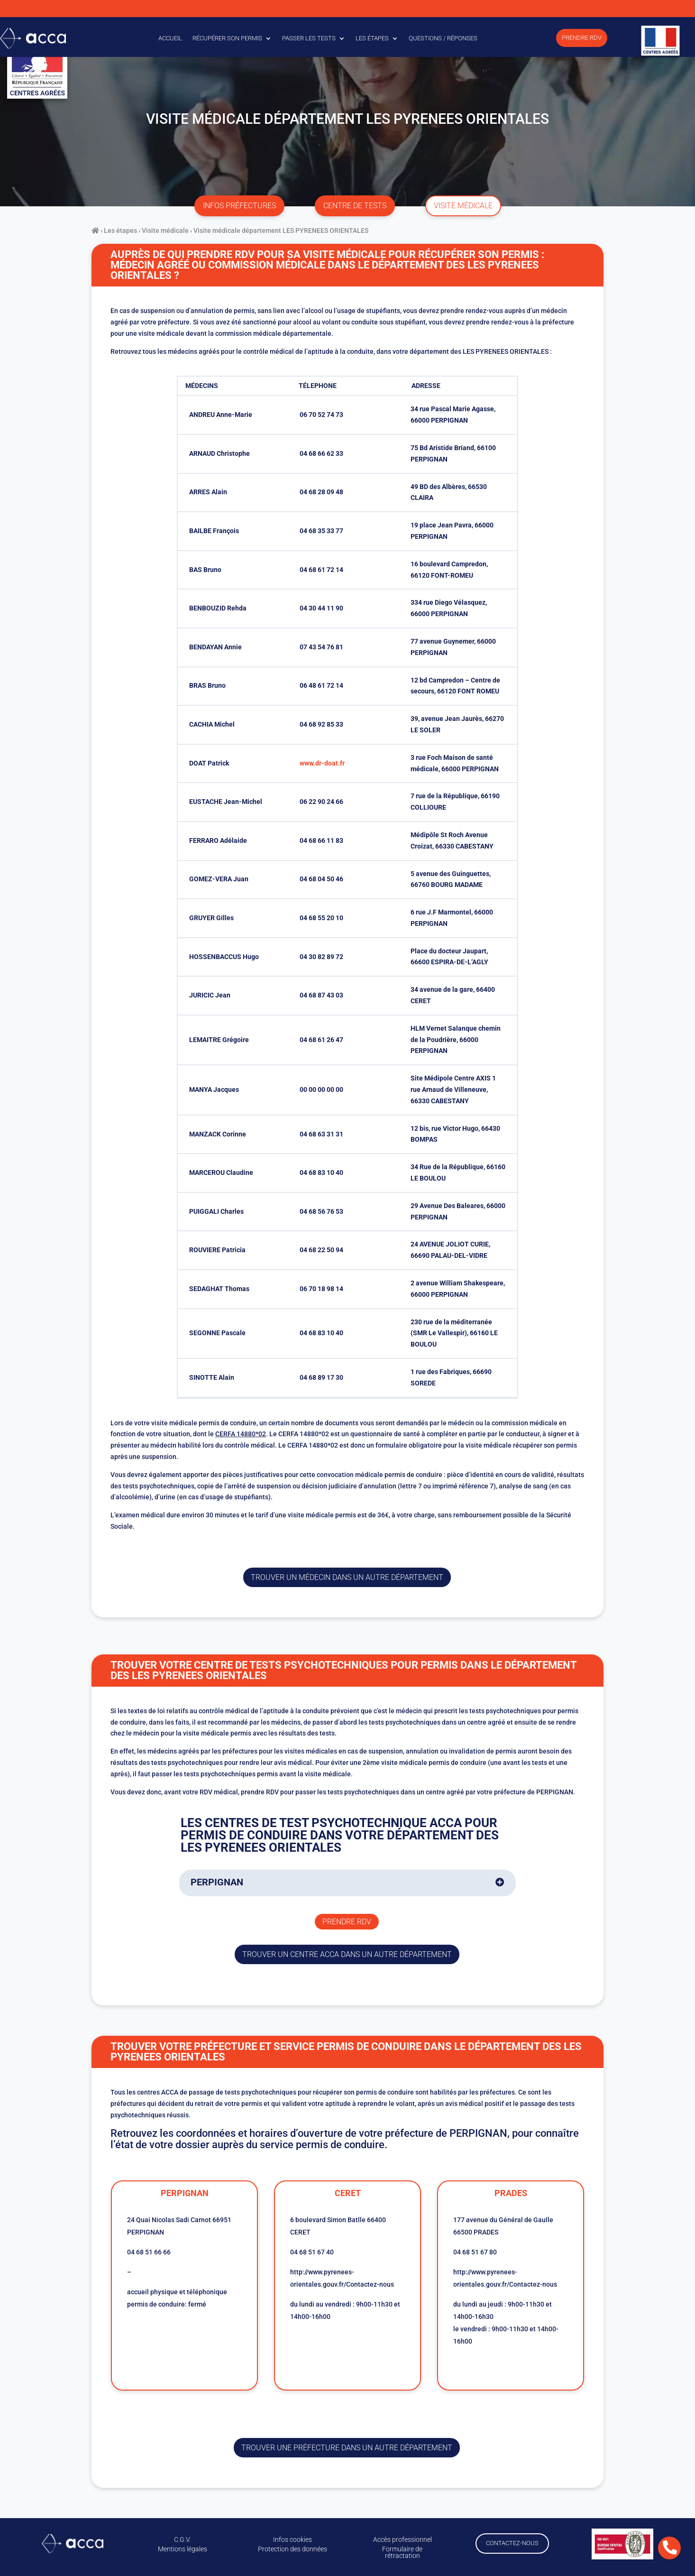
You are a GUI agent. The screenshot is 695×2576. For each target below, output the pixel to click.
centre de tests (354, 205)
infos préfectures (239, 205)
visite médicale (463, 205)
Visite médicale (165, 230)
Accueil (170, 38)
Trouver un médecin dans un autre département (347, 1577)
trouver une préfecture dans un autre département (346, 2447)
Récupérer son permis (227, 38)
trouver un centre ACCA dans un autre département (347, 1954)
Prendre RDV (582, 37)
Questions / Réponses (443, 38)
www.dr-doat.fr (322, 763)
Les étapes (372, 38)
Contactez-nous (512, 2542)
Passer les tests (309, 38)
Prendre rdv (346, 1921)
